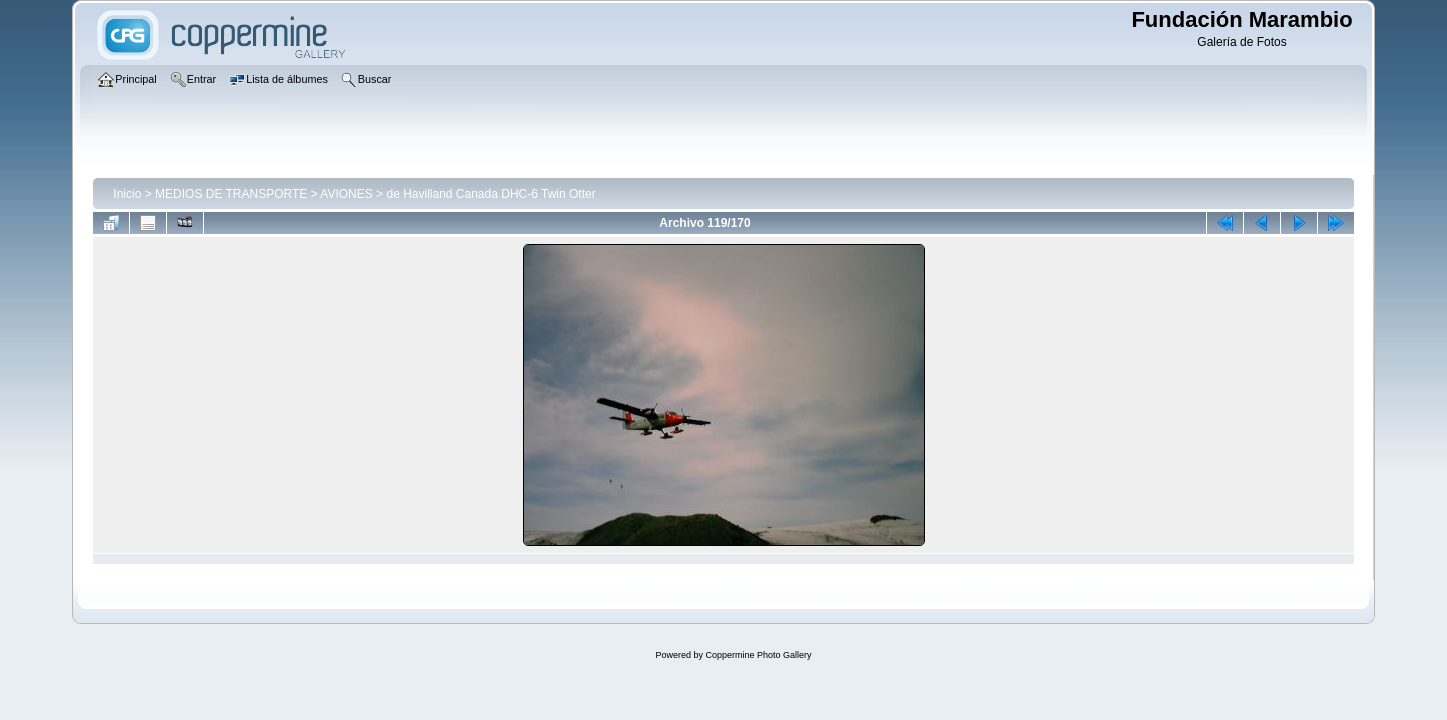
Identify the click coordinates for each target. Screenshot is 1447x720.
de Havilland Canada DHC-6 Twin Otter (490, 194)
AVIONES (346, 194)
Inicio (127, 194)
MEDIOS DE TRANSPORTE (231, 194)
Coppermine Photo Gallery (758, 655)
